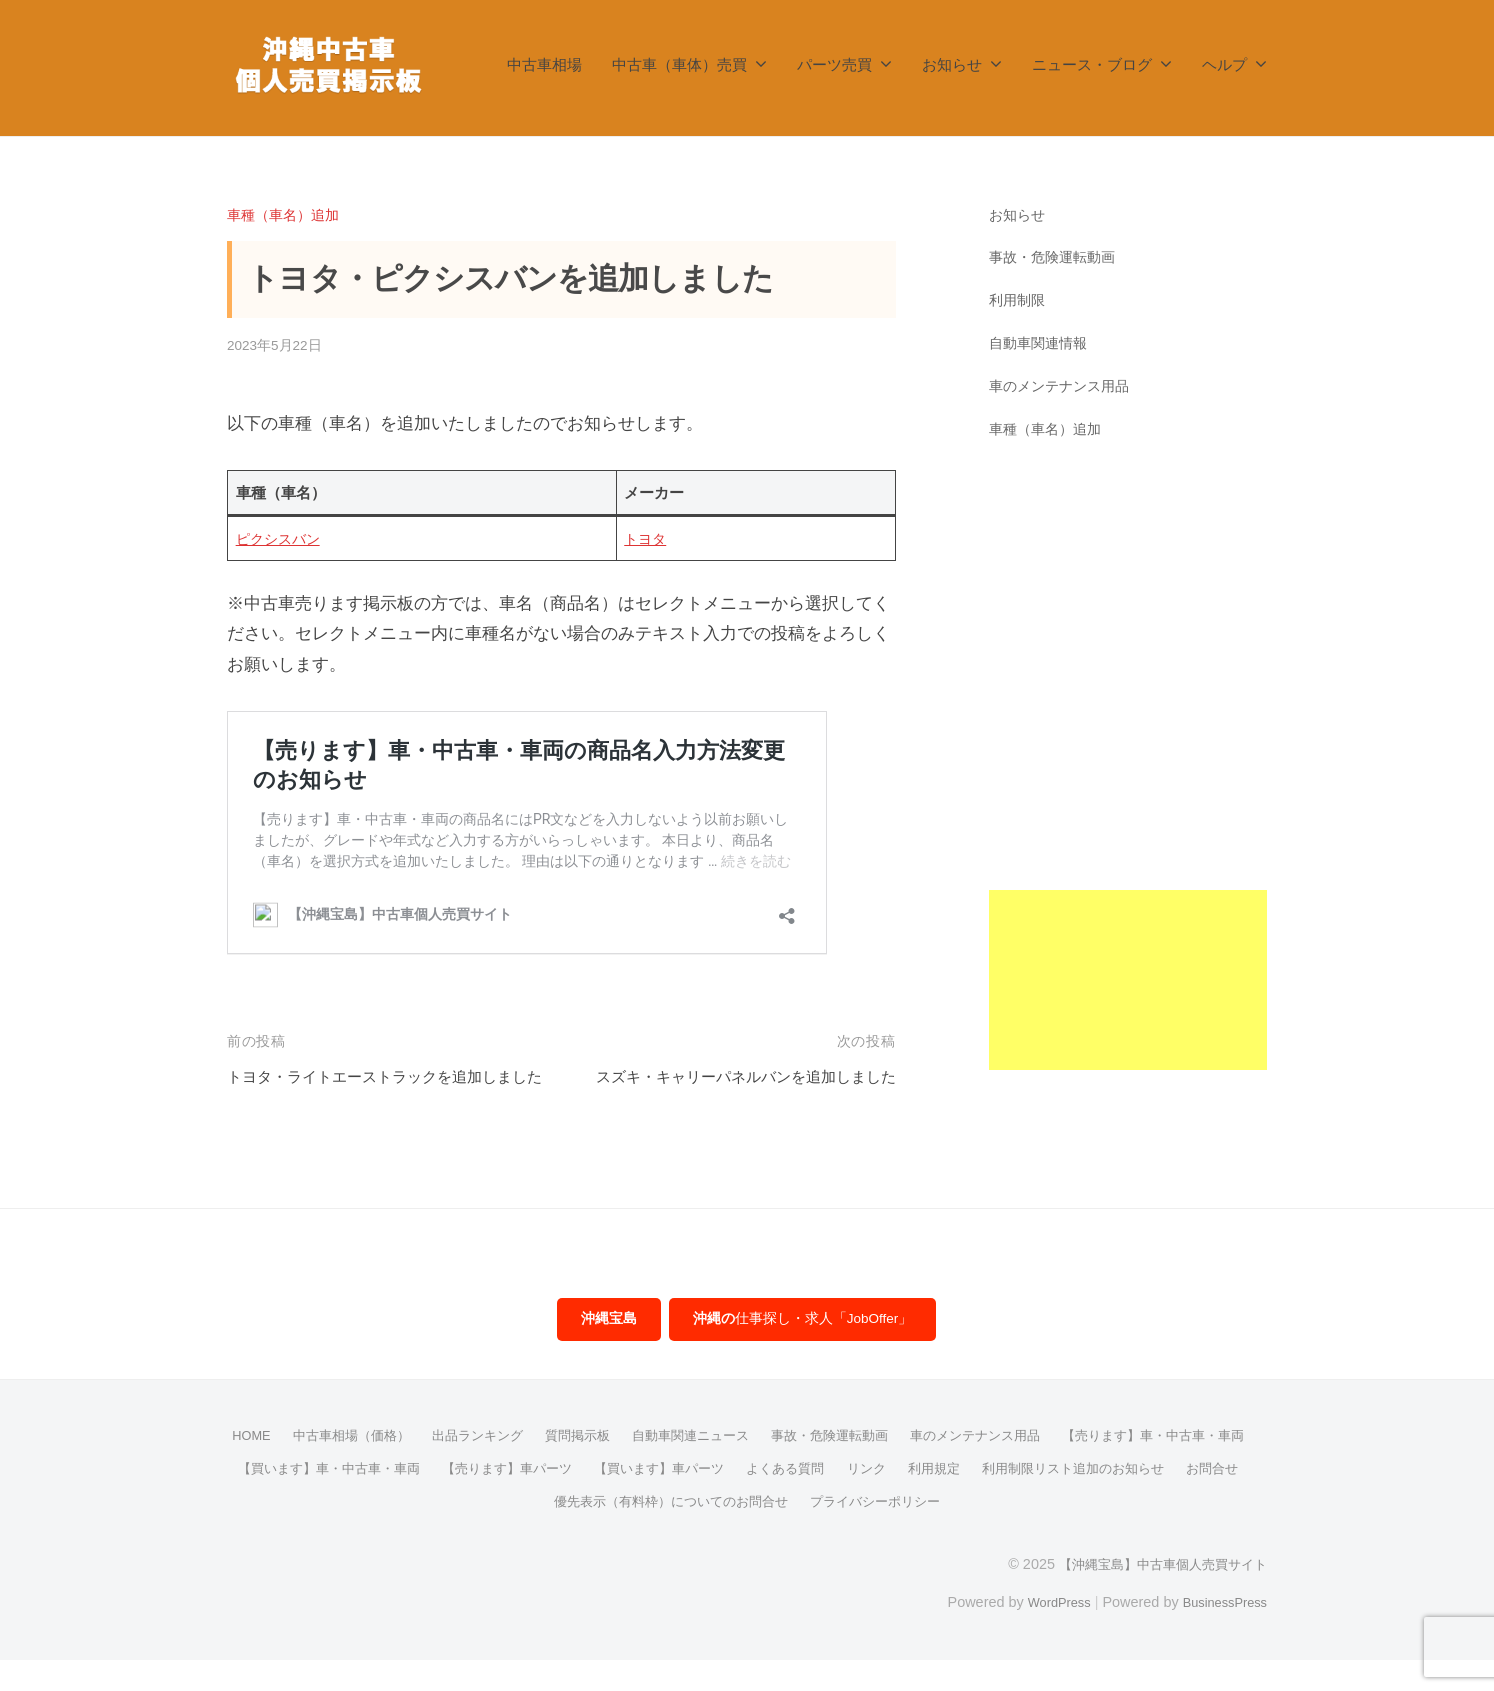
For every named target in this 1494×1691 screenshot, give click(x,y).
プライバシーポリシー (1032, 1532)
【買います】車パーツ (913, 1500)
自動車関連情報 (1041, 342)
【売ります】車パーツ (751, 1500)
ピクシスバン (281, 538)
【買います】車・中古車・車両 (561, 1500)
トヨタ (646, 538)
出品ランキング (570, 1468)
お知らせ (952, 64)
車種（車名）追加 (287, 214)
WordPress (1043, 1633)
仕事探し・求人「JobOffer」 (804, 1351)
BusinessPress (1220, 1633)
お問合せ (638, 1532)
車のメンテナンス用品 (1064, 385)
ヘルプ (1224, 64)
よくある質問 (1047, 1500)
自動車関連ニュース (796, 1468)
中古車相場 (544, 64)
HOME (328, 1468)
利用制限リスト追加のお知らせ (490, 1532)
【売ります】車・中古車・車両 (343, 1500)
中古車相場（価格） (436, 1468)
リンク (1132, 1500)
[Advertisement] (1128, 770)
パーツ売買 (834, 64)
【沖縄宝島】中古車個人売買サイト (1155, 1594)
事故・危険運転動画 (1056, 256)
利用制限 (1019, 299)
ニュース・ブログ (1092, 64)
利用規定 (1203, 1500)
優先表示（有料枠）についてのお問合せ (814, 1532)
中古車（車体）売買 (679, 64)
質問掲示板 (676, 1468)
